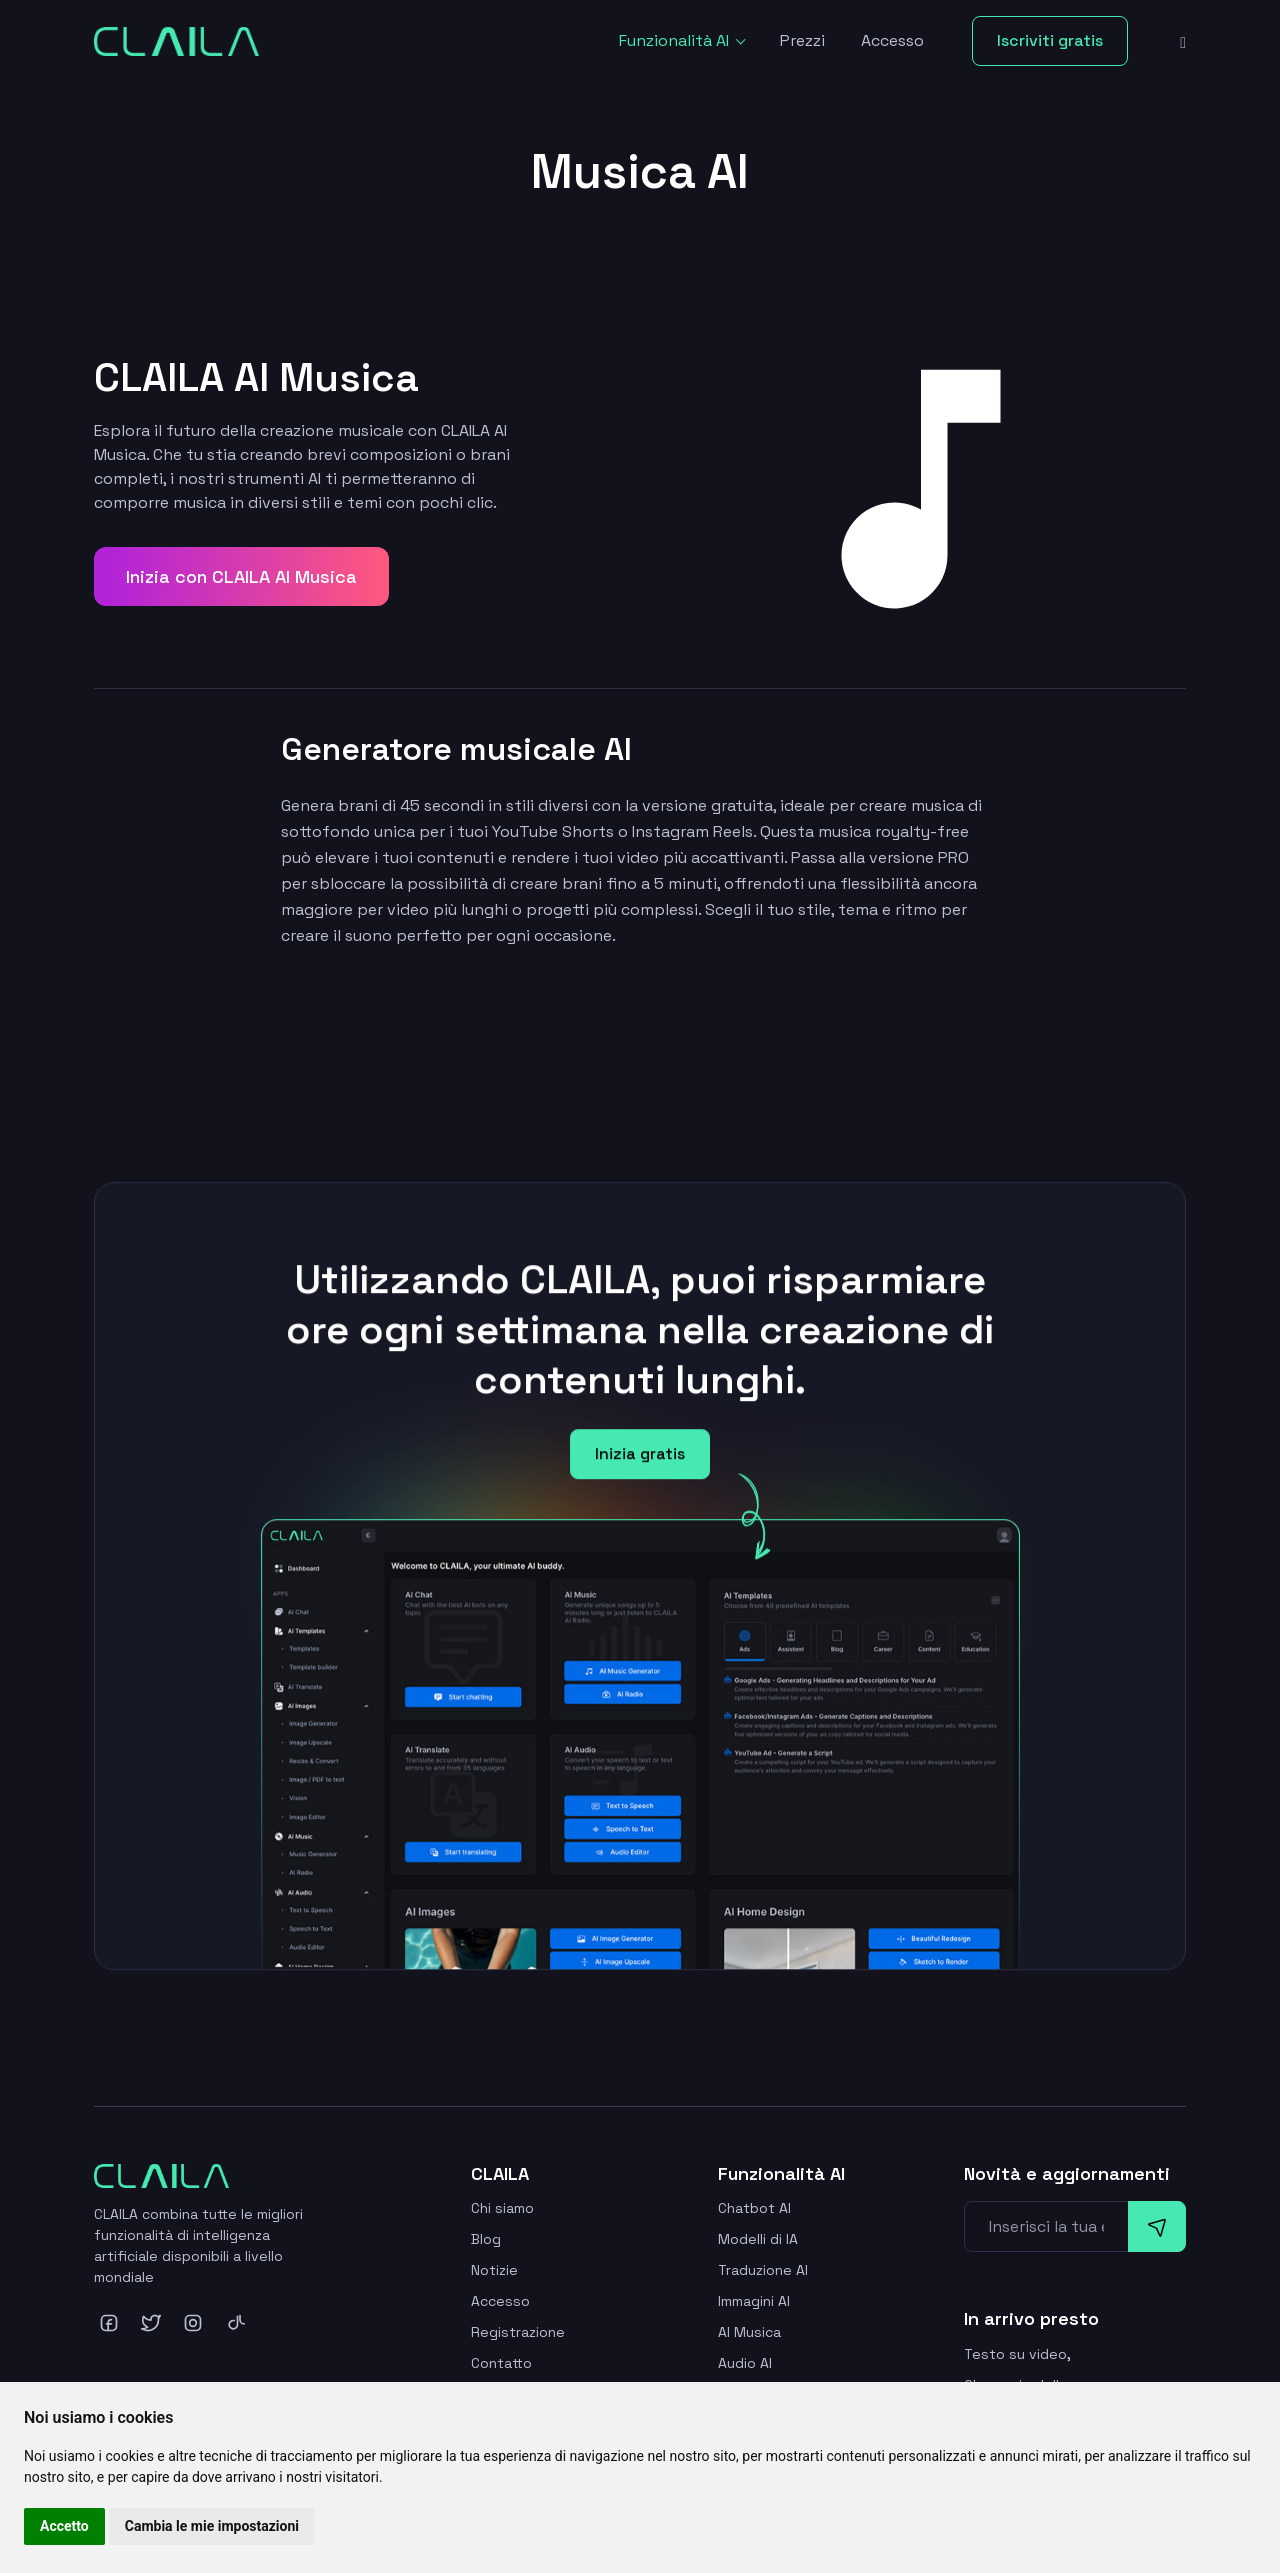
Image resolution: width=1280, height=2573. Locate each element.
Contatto (501, 2363)
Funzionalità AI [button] (676, 40)
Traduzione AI (763, 2270)
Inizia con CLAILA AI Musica (241, 576)
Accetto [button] (64, 2526)
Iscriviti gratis (1050, 40)
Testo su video (1015, 2354)
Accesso (892, 40)
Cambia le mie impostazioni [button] (212, 2526)
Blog (486, 2239)
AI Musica (749, 2332)
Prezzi (802, 40)
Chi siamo (502, 2208)
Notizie (494, 2270)
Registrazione (518, 2332)
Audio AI (745, 2363)
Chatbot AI (754, 2208)
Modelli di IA (758, 2239)
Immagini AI (754, 2301)
